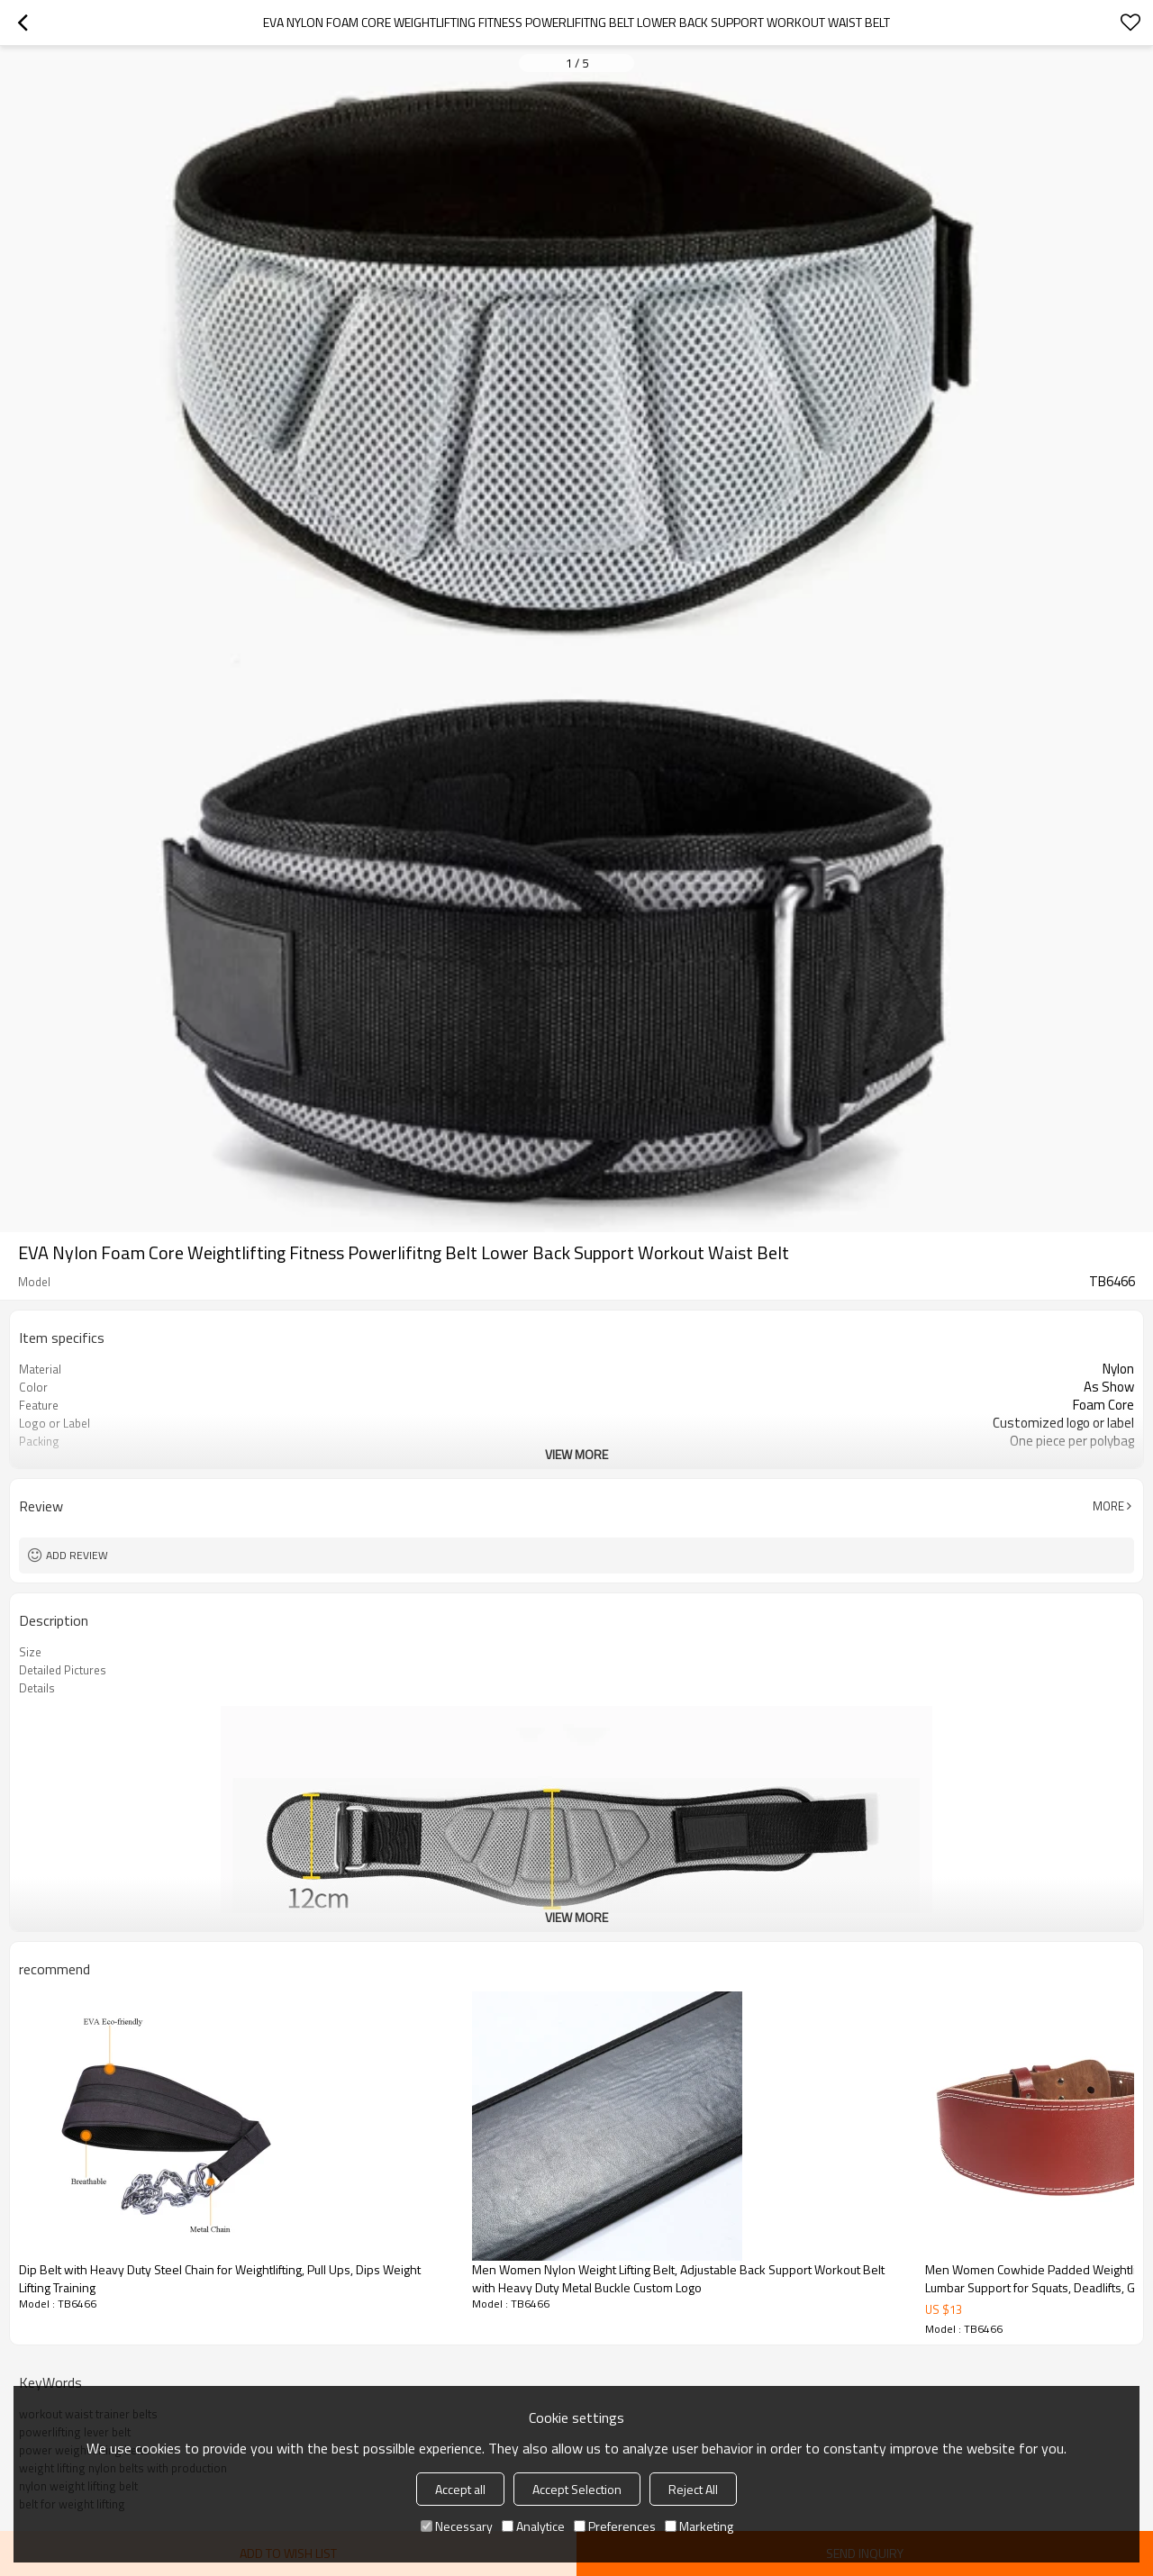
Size (30, 1652)
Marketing (699, 2526)
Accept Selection (577, 2489)
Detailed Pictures (62, 1670)
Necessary (457, 2526)
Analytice (533, 2526)
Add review (77, 1555)
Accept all (460, 2489)
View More (576, 1454)
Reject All (693, 2489)
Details (37, 1688)
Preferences (615, 2526)
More (1108, 1506)
